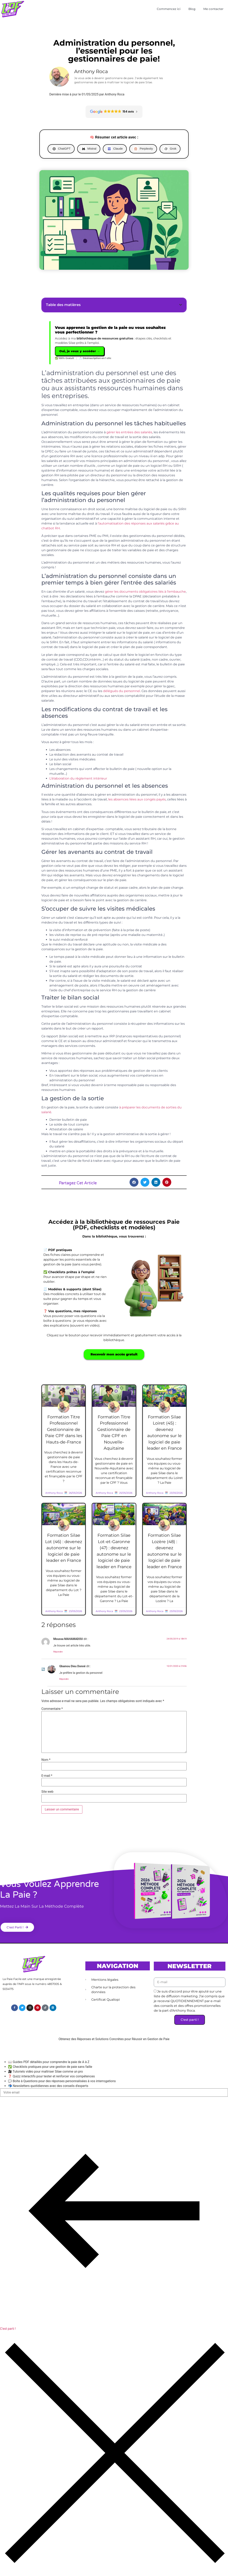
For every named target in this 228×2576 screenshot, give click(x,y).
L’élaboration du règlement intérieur (78, 778)
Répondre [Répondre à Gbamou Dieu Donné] (64, 1679)
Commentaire (52, 1708)
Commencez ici (168, 9)
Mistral (88, 148)
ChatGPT (61, 148)
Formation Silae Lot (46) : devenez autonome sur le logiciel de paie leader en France (63, 1548)
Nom (45, 1759)
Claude (115, 148)
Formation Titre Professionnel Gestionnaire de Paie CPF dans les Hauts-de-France (63, 1429)
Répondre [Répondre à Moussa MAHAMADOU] (58, 1651)
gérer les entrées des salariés (129, 432)
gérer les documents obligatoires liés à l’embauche (145, 591)
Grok (170, 148)
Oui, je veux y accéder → (79, 351)
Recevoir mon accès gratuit (114, 1354)
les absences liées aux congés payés (137, 799)
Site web (47, 1791)
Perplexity (143, 148)
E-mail (46, 1775)
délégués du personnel (121, 691)
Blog (191, 9)
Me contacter (213, 9)
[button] (180, 304)
